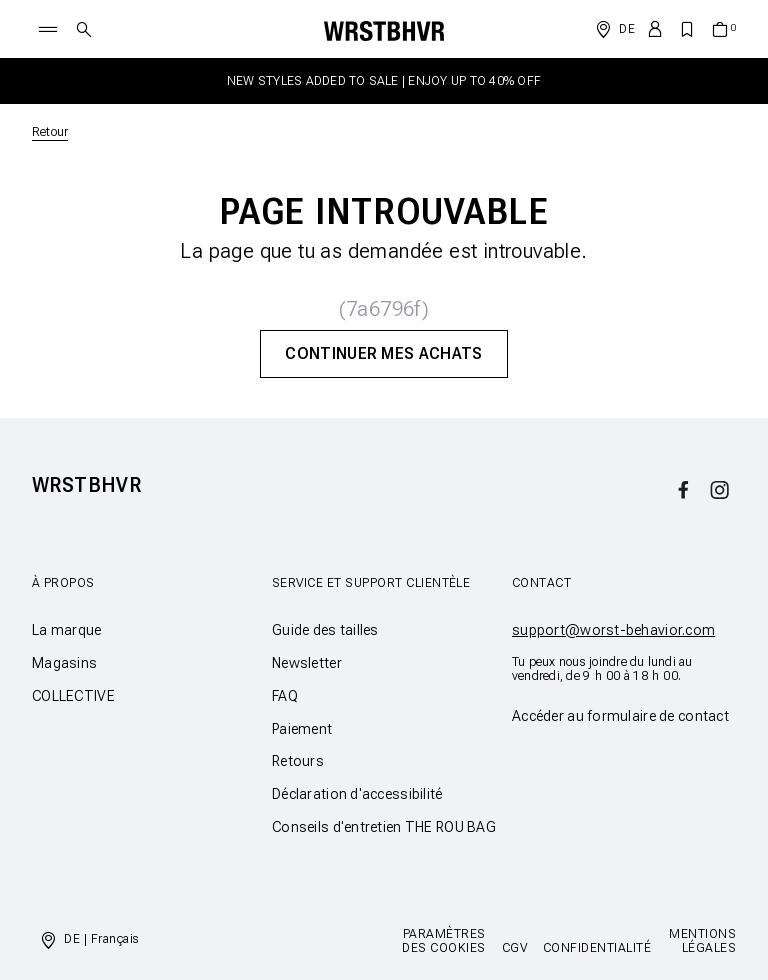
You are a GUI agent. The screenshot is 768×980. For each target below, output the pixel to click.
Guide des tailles (325, 630)
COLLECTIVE (73, 696)
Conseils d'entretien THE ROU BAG (384, 827)
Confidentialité (597, 948)
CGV (514, 948)
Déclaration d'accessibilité (357, 794)
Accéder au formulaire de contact (620, 716)
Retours (298, 761)
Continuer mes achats (383, 353)
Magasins (64, 663)
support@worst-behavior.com (613, 630)
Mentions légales (702, 941)
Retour (50, 132)
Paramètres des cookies (443, 941)
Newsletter (307, 663)
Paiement (302, 729)
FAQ (285, 696)
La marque (67, 630)
